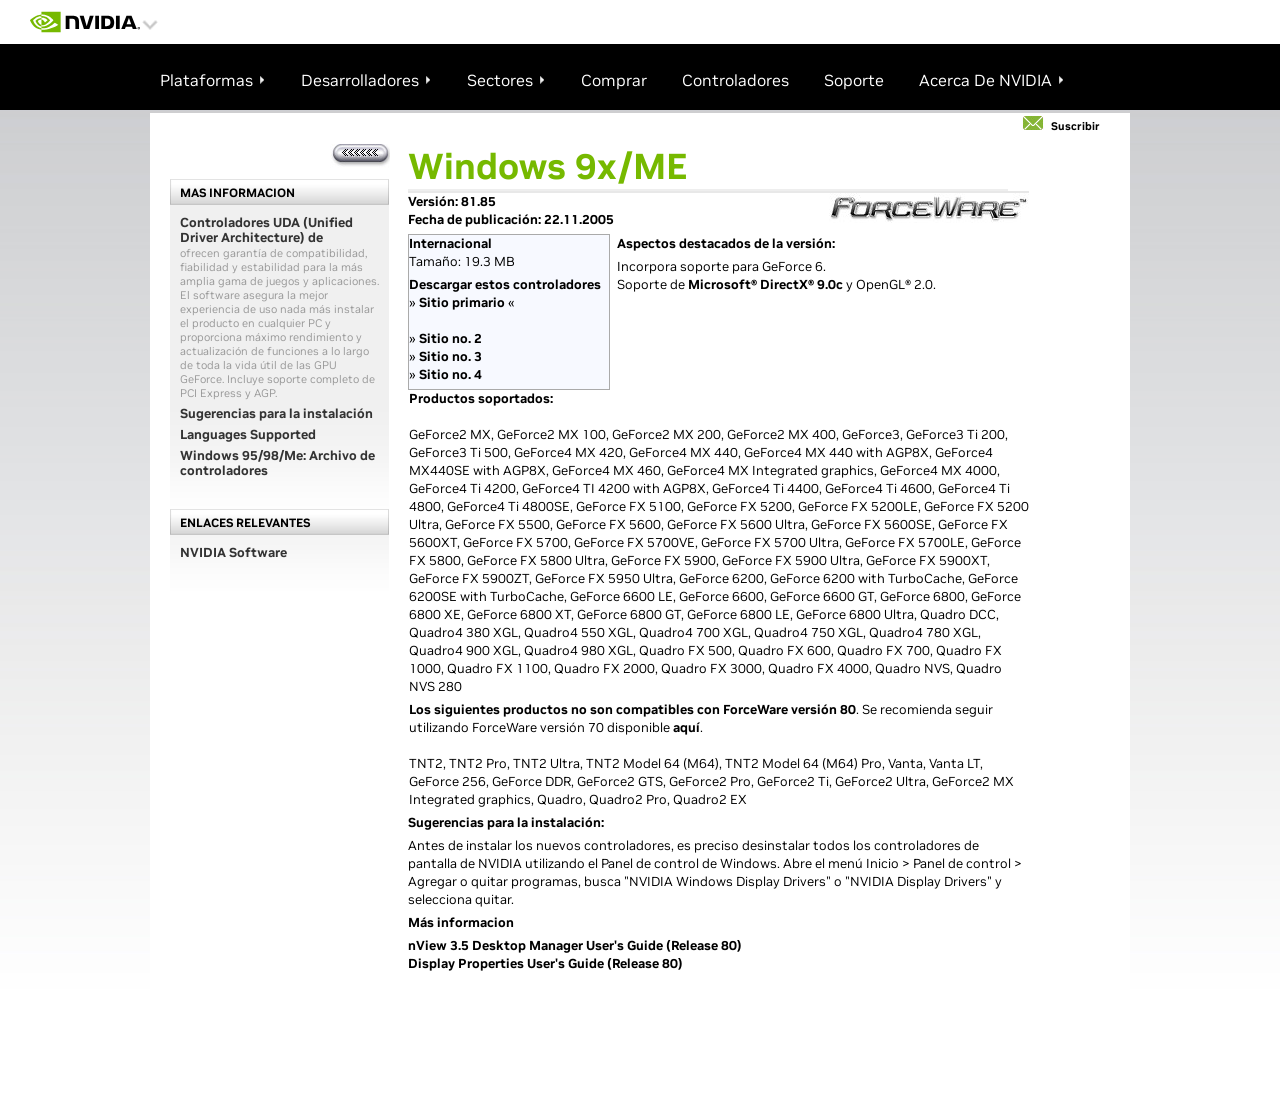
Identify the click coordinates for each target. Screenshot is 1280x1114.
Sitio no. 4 (450, 374)
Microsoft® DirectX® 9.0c (765, 284)
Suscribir (1075, 126)
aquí (686, 727)
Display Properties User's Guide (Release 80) (545, 963)
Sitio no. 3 (450, 356)
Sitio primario (462, 302)
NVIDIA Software (233, 552)
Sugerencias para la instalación (276, 413)
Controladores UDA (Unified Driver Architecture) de (266, 230)
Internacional (450, 243)
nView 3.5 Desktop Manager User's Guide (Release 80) (575, 945)
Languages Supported (248, 434)
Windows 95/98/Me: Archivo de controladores (277, 463)
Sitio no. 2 (450, 338)
